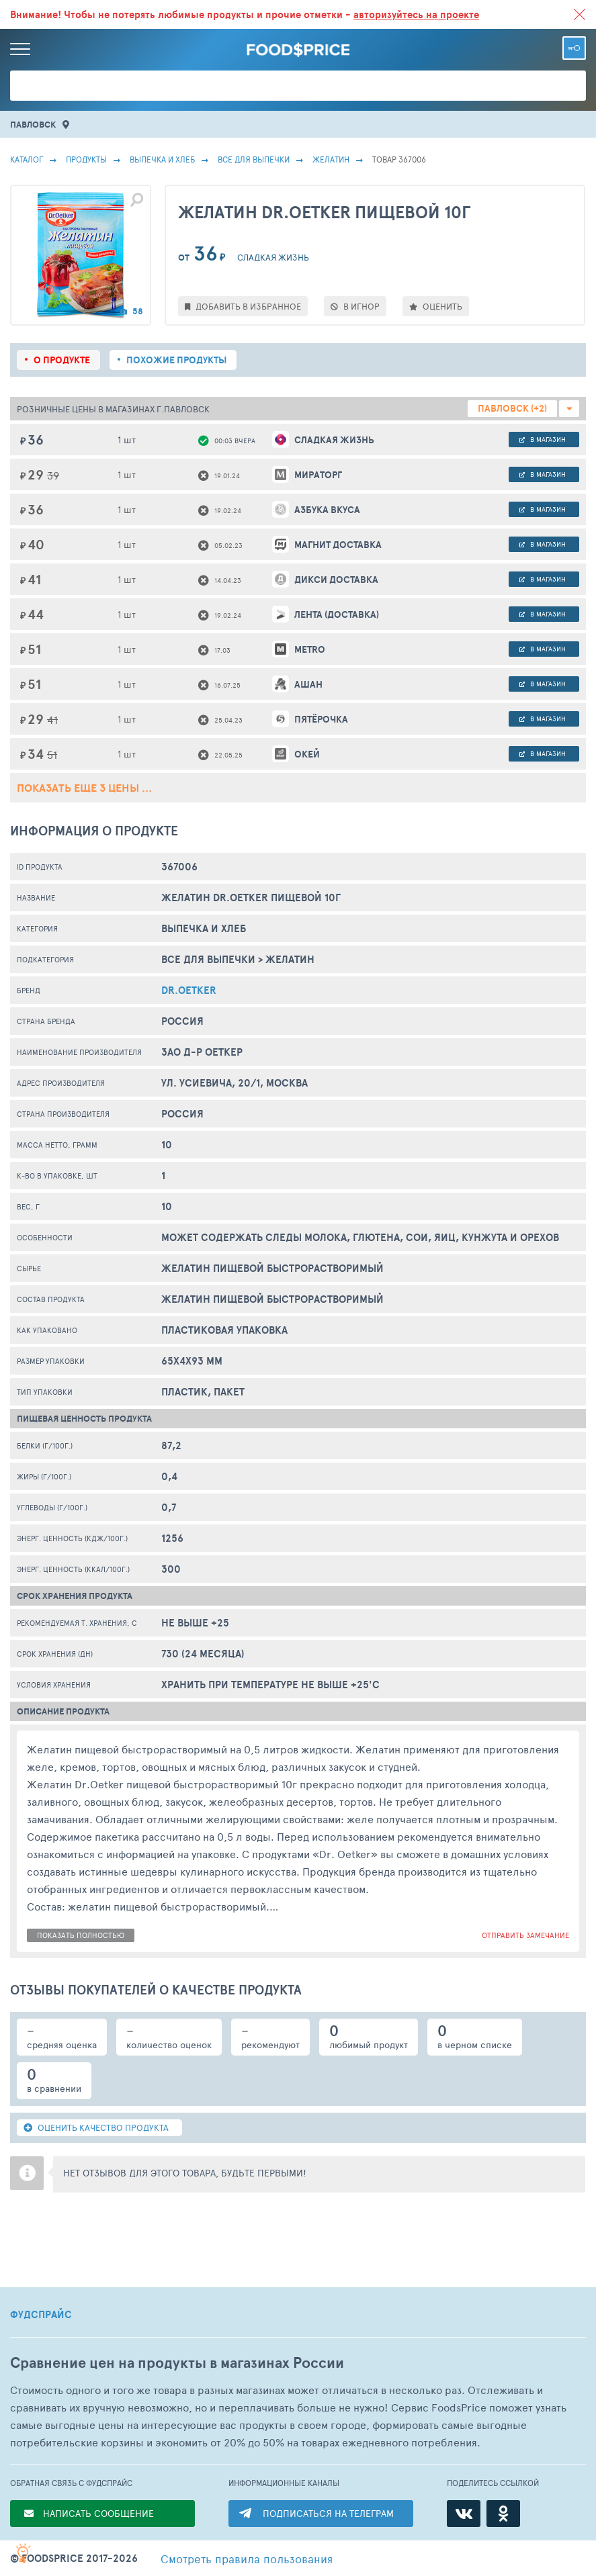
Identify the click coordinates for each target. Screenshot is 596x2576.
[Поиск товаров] (298, 86)
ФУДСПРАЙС (41, 2314)
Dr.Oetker (188, 990)
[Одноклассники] (503, 2513)
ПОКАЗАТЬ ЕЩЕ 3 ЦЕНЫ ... (84, 788)
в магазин (542, 439)
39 (53, 475)
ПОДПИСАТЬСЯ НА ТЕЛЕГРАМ (328, 2513)
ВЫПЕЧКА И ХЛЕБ (162, 159)
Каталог (26, 159)
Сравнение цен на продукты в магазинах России (177, 2362)
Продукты (86, 159)
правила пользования (247, 2558)
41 (52, 719)
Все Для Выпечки (254, 159)
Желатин (330, 159)
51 (52, 754)
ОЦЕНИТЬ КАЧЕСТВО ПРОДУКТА (96, 2127)
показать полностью (80, 1935)
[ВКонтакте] (463, 2513)
